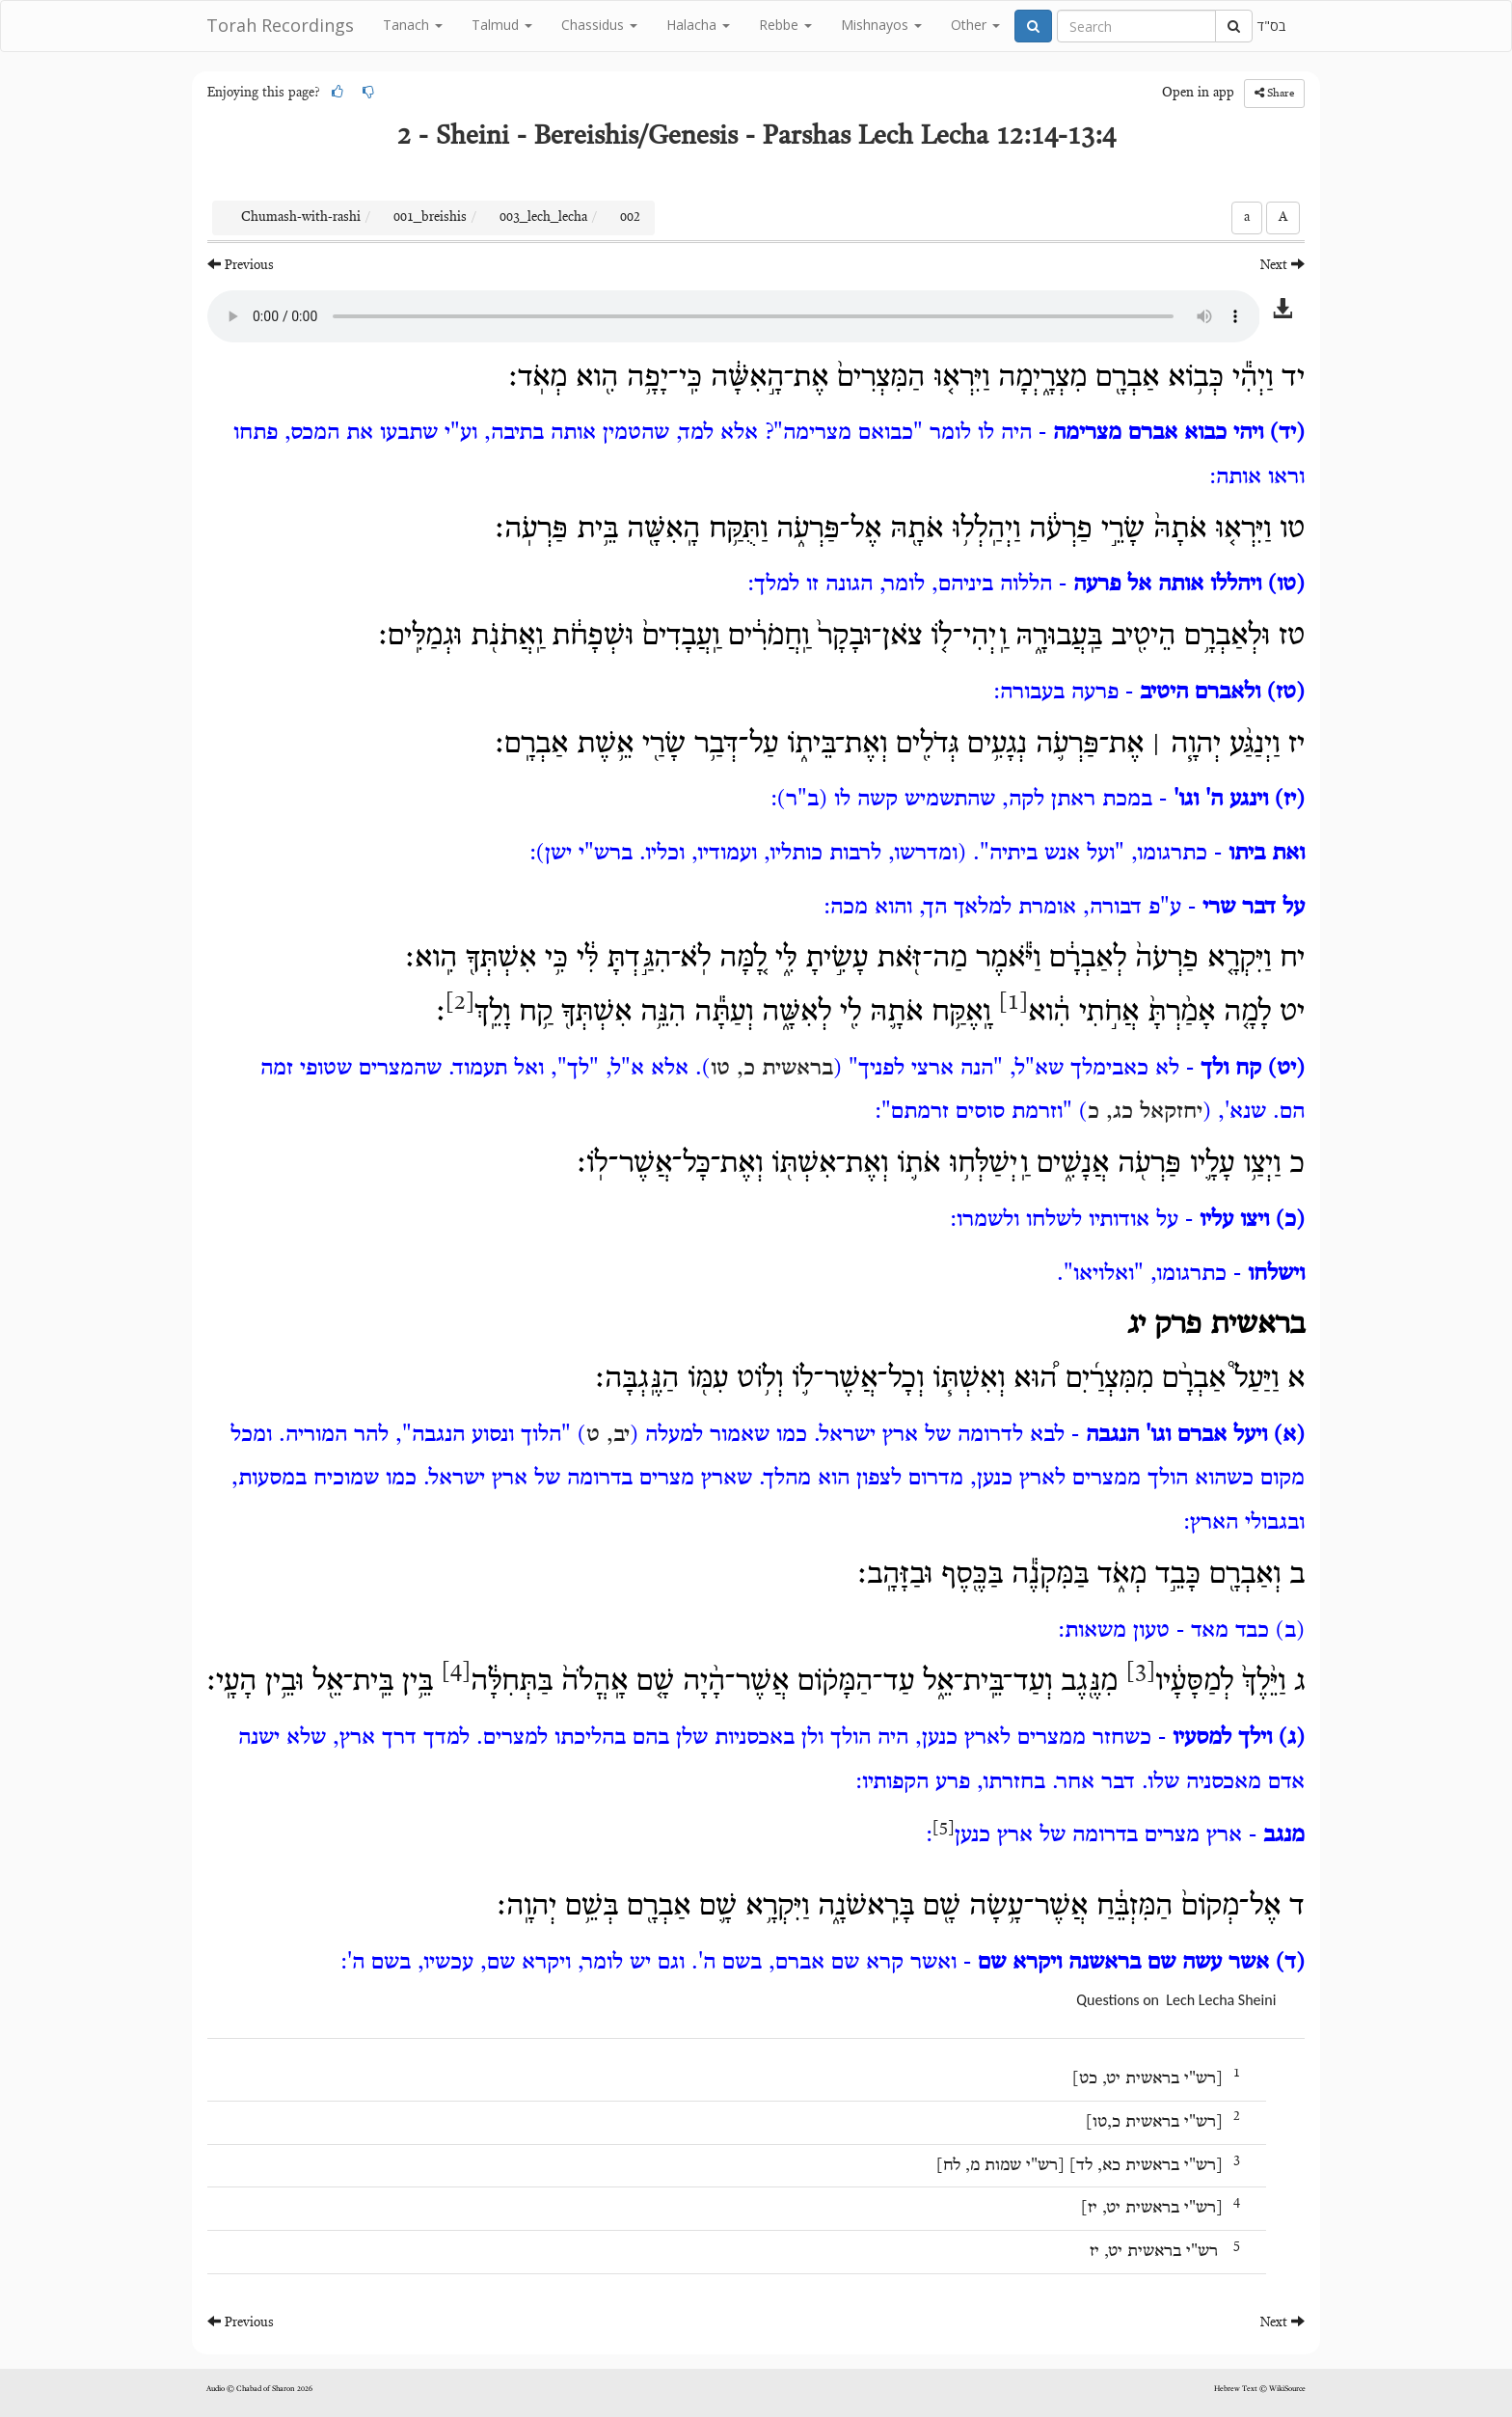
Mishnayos (881, 24)
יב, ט (608, 1435)
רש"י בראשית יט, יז (1152, 2208)
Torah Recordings (280, 25)
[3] (1140, 1672)
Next (1282, 265)
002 (630, 218)
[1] (1013, 1003)
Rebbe (785, 24)
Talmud (502, 24)
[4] (456, 1672)
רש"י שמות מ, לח (1000, 2166)
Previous (240, 265)
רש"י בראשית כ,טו (1154, 2123)
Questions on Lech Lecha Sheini (1176, 2000)
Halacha (698, 24)
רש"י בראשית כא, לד (1146, 2166)
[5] (943, 1828)
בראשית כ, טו (772, 1068)
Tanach (413, 24)
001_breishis (430, 218)
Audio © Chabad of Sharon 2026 (259, 2389)
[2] (460, 1003)
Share (1274, 93)
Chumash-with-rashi (301, 218)
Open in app (1198, 93)
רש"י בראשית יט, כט (1147, 2079)
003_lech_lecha (543, 218)
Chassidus (599, 24)
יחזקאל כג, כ (1145, 1112)
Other (975, 24)
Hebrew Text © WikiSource (1260, 2389)
